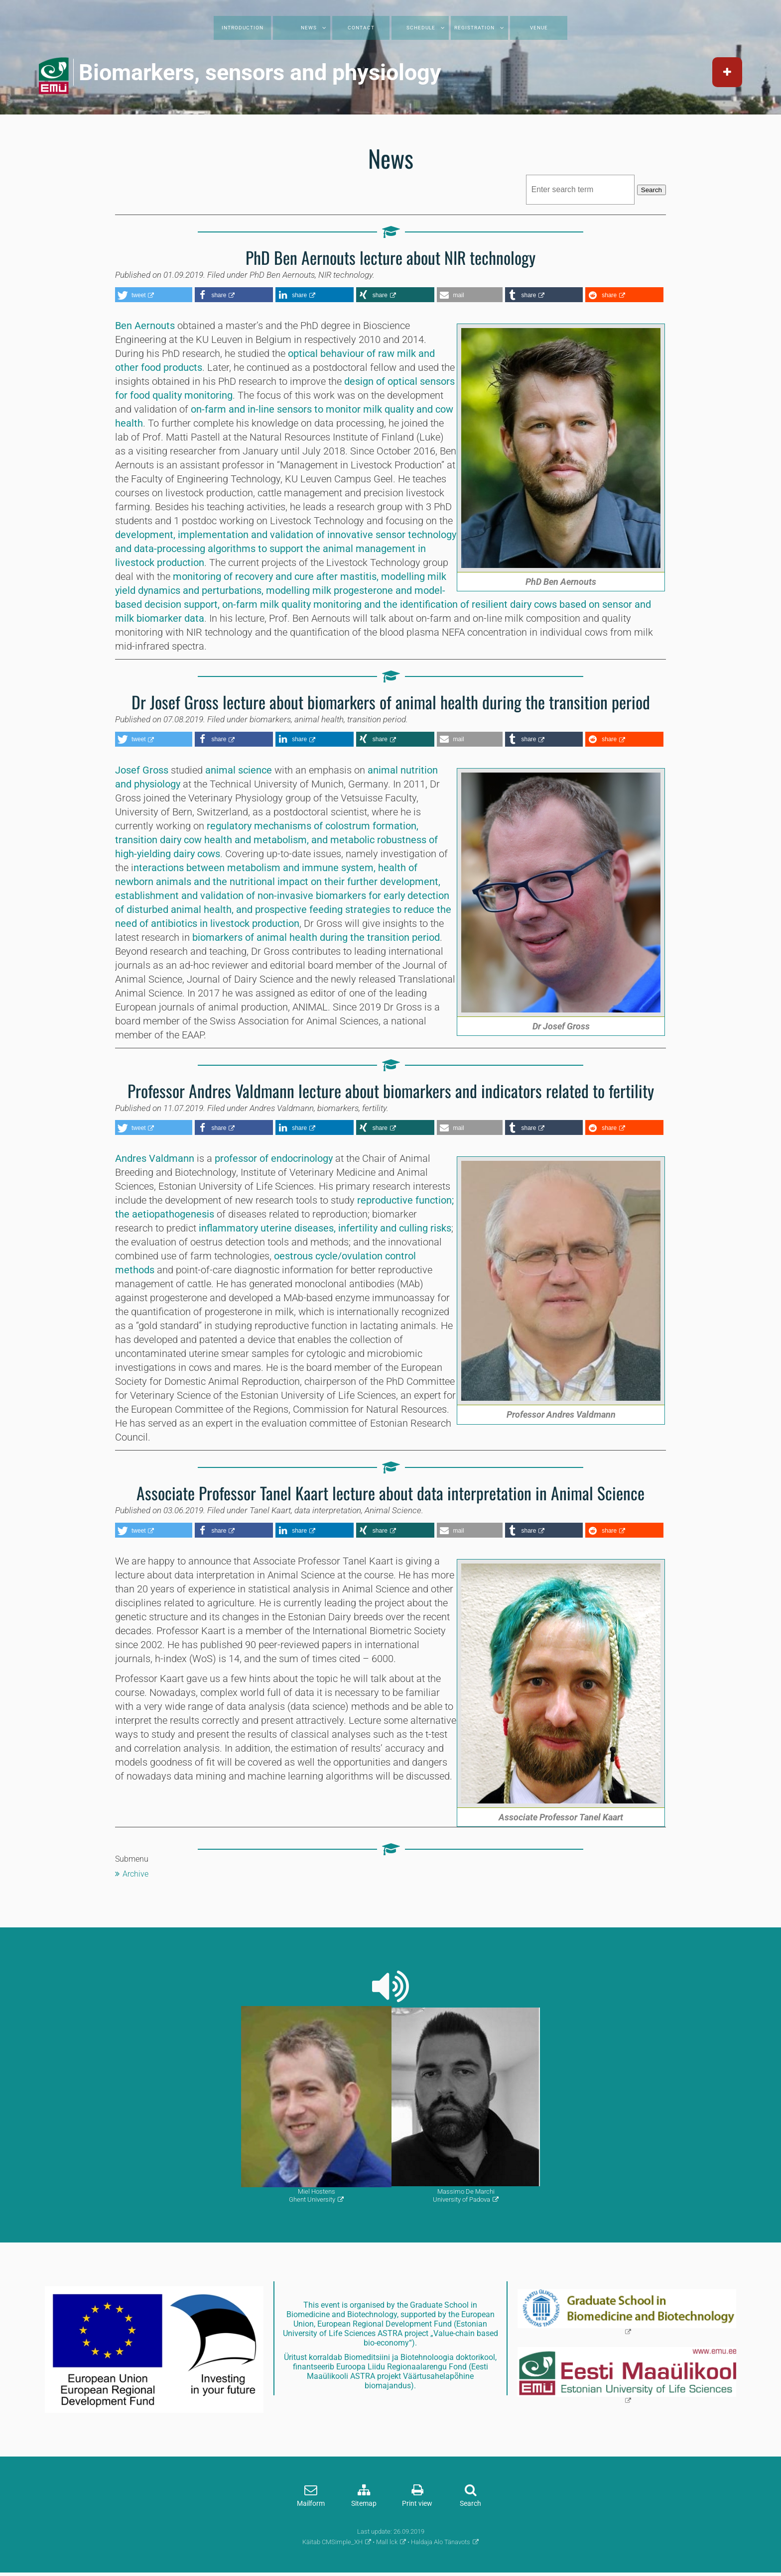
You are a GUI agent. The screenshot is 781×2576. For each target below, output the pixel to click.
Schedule (420, 27)
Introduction (242, 27)
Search (651, 190)
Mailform (311, 2503)
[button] (153, 294)
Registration (474, 27)
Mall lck (386, 2542)
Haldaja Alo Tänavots (440, 2542)
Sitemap (364, 2503)
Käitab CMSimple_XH (332, 2542)
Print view (417, 2503)
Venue (539, 27)
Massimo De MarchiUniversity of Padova (463, 2195)
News (309, 27)
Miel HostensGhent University (312, 2195)
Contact (361, 27)
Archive (135, 1874)
